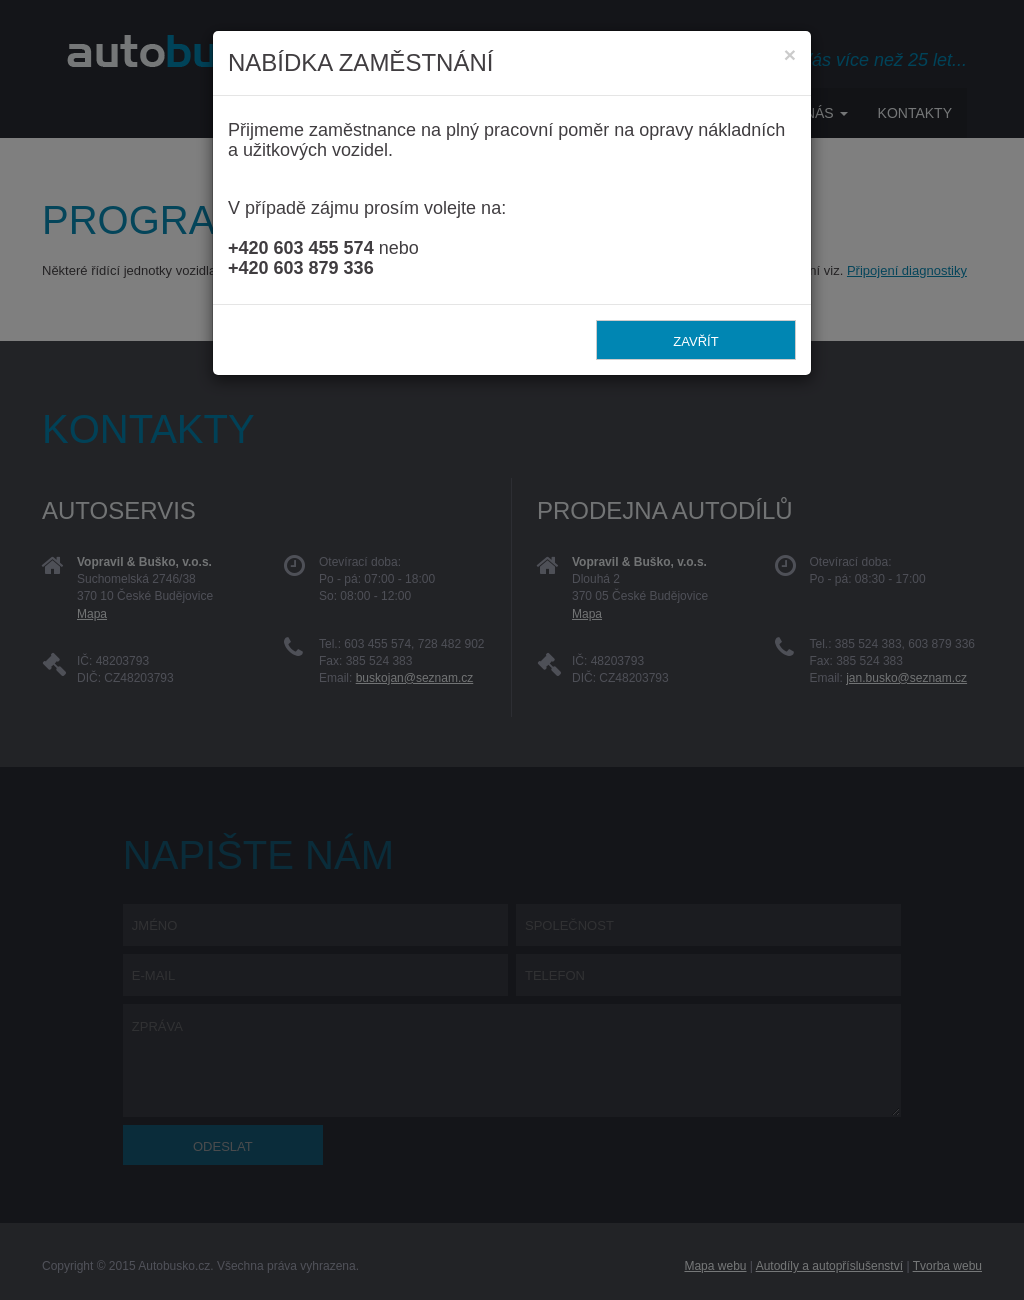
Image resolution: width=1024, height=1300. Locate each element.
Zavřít (695, 341)
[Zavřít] (790, 54)
